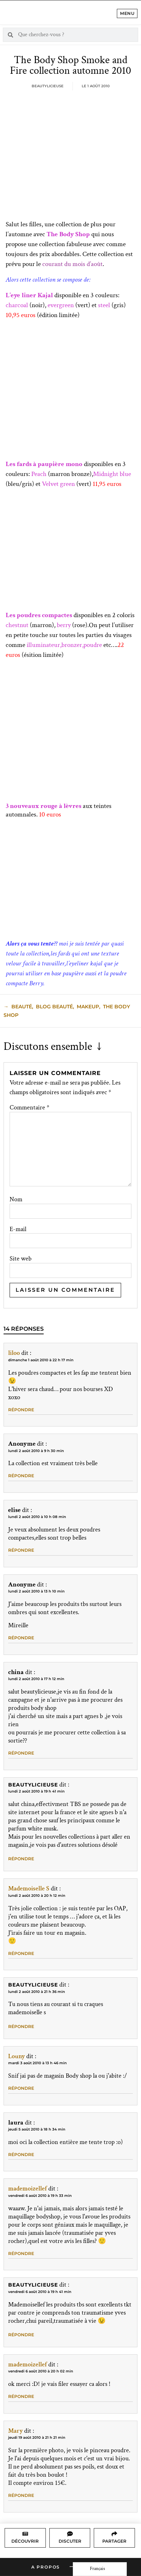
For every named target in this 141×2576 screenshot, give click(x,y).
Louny (16, 2056)
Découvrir (25, 2541)
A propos (45, 2567)
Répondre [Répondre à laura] (21, 2154)
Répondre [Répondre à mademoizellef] (21, 2253)
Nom (16, 1199)
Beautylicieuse (33, 1785)
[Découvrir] (25, 2534)
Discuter (70, 2541)
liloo (14, 1353)
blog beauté (54, 1006)
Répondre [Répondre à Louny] (21, 2088)
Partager (114, 2541)
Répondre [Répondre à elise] (21, 1550)
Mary (15, 2431)
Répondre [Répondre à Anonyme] (21, 1475)
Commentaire (29, 1107)
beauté (21, 1006)
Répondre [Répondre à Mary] (21, 2495)
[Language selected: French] (100, 2569)
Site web (21, 1259)
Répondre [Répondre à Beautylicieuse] (21, 1858)
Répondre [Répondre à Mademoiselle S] (21, 1953)
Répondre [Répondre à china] (21, 1753)
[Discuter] (70, 2534)
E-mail (18, 1229)
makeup (88, 1006)
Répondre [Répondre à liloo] (21, 1409)
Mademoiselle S (28, 1888)
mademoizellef (27, 2188)
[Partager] (114, 2534)
